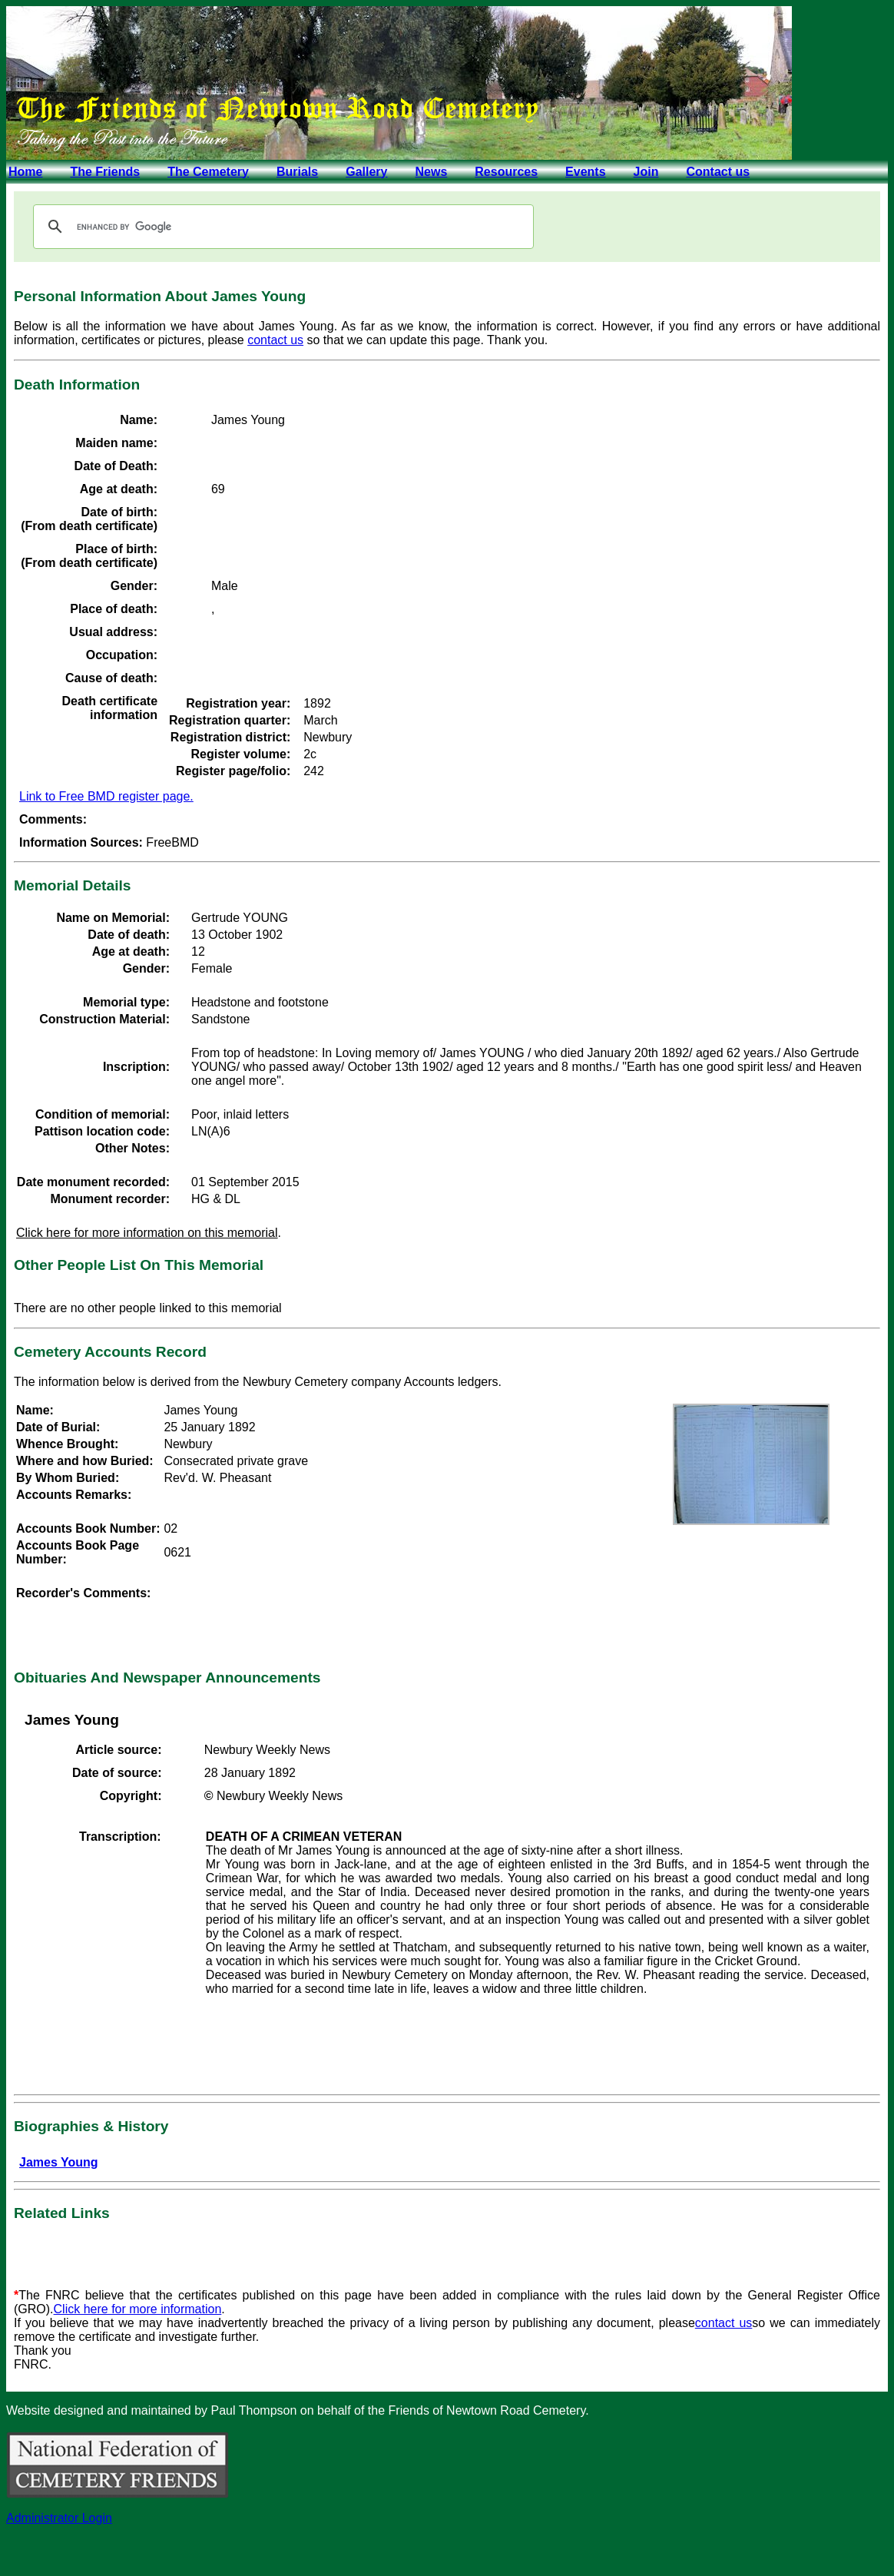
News (431, 171)
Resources (506, 171)
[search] (281, 226)
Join (646, 171)
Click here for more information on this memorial (147, 1232)
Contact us (718, 171)
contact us (275, 339)
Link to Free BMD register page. (106, 796)
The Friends (105, 171)
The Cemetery (208, 171)
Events (585, 171)
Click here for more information (138, 2309)
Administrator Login (59, 2518)
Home (25, 171)
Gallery (366, 171)
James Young (58, 2162)
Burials (297, 171)
